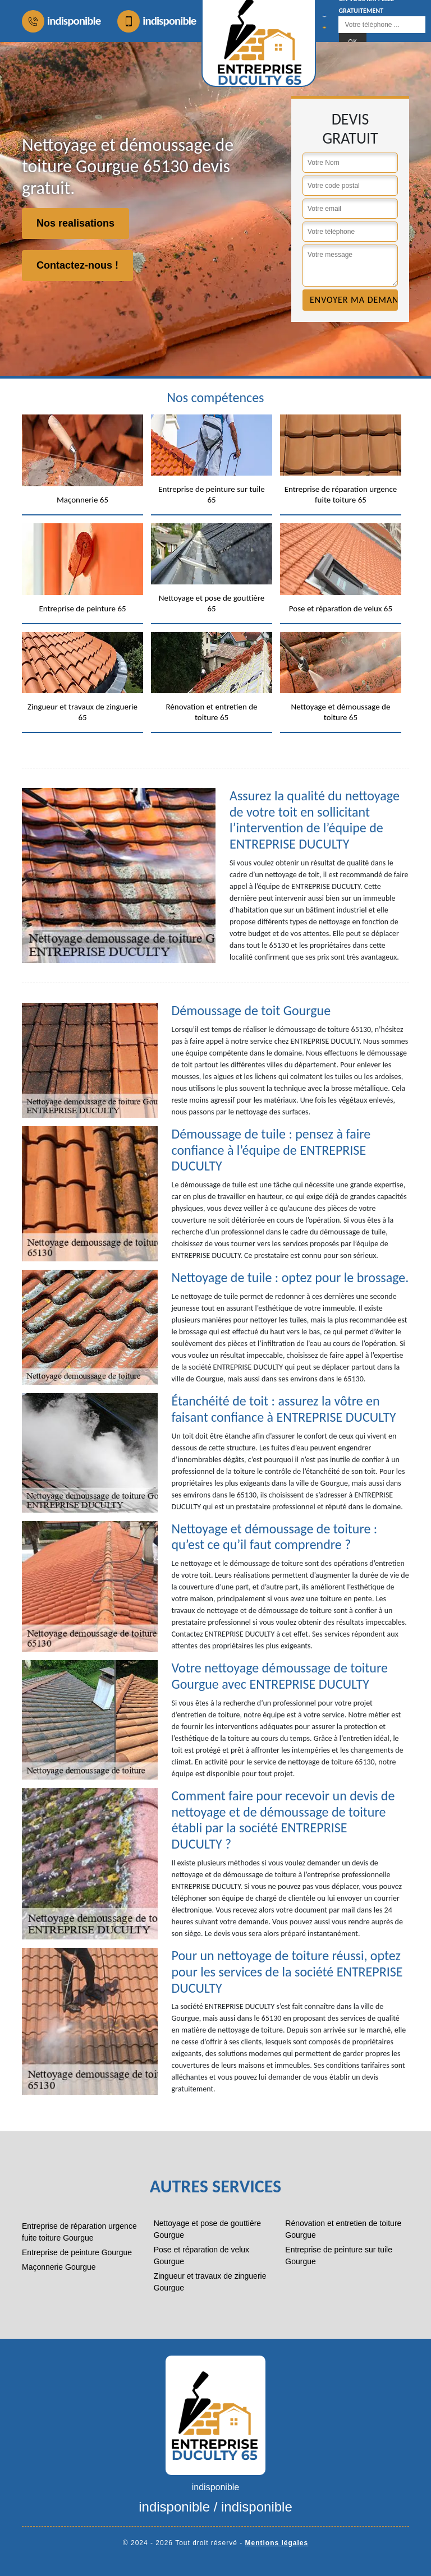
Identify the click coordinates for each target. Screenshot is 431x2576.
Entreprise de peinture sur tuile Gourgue (338, 2255)
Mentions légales (277, 2543)
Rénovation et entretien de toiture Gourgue (343, 2229)
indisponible (61, 21)
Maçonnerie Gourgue (59, 2266)
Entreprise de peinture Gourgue (77, 2252)
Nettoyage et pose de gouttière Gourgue (207, 2229)
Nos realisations (75, 223)
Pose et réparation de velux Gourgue (201, 2255)
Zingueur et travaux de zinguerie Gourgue (210, 2281)
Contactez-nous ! (77, 265)
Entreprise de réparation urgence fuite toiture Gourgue (79, 2232)
